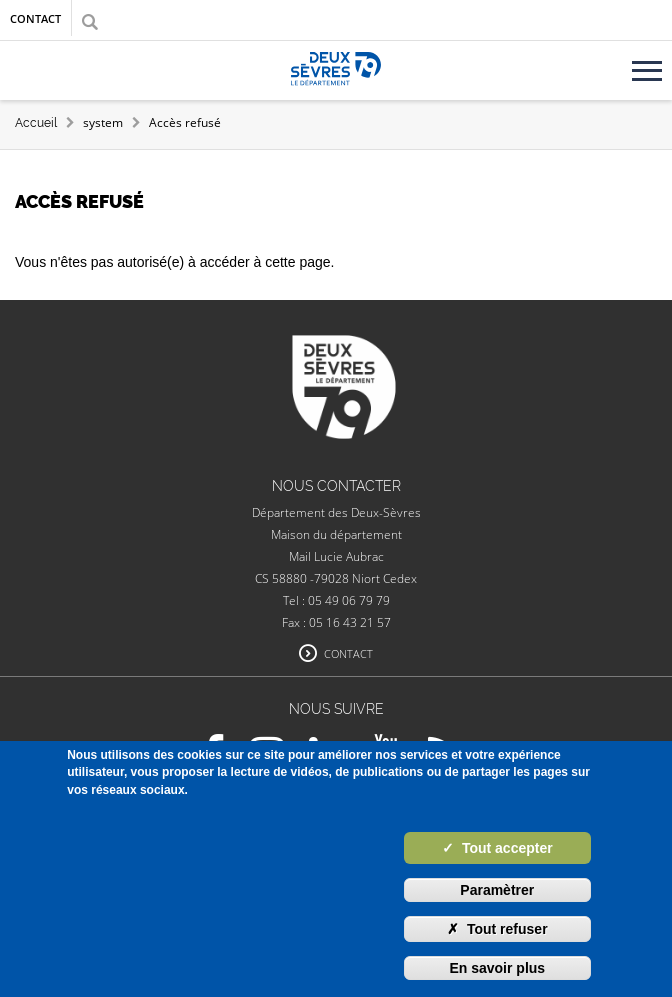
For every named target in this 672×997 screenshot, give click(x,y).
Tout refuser (497, 929)
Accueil (36, 123)
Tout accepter (497, 848)
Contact (35, 18)
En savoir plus (497, 968)
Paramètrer (497, 890)
